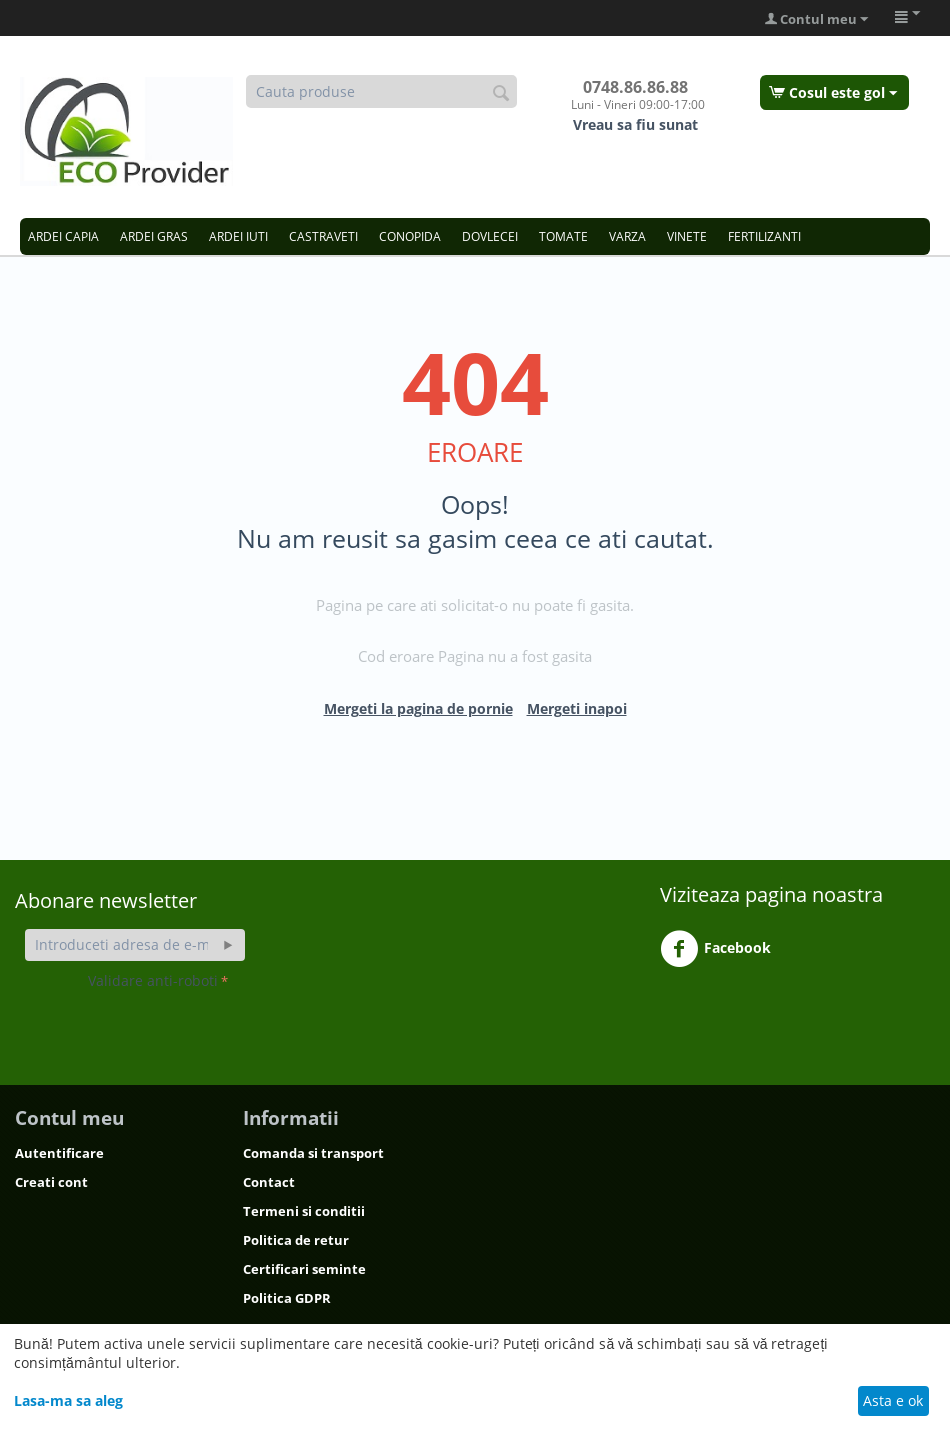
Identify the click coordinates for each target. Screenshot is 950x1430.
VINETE (687, 236)
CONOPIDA (410, 236)
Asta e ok (893, 1400)
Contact (269, 1182)
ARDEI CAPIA (63, 236)
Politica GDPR (287, 1298)
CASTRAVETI (323, 236)
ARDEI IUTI (238, 236)
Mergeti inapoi (577, 708)
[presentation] (240, 1034)
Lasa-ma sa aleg (68, 1400)
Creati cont (51, 1182)
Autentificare (59, 1153)
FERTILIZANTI (764, 236)
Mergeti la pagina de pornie (418, 708)
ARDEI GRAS (154, 236)
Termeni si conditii (304, 1211)
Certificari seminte (304, 1269)
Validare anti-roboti (153, 980)
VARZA (627, 236)
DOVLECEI (490, 236)
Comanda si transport (313, 1153)
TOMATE (563, 236)
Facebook (715, 949)
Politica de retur (296, 1240)
